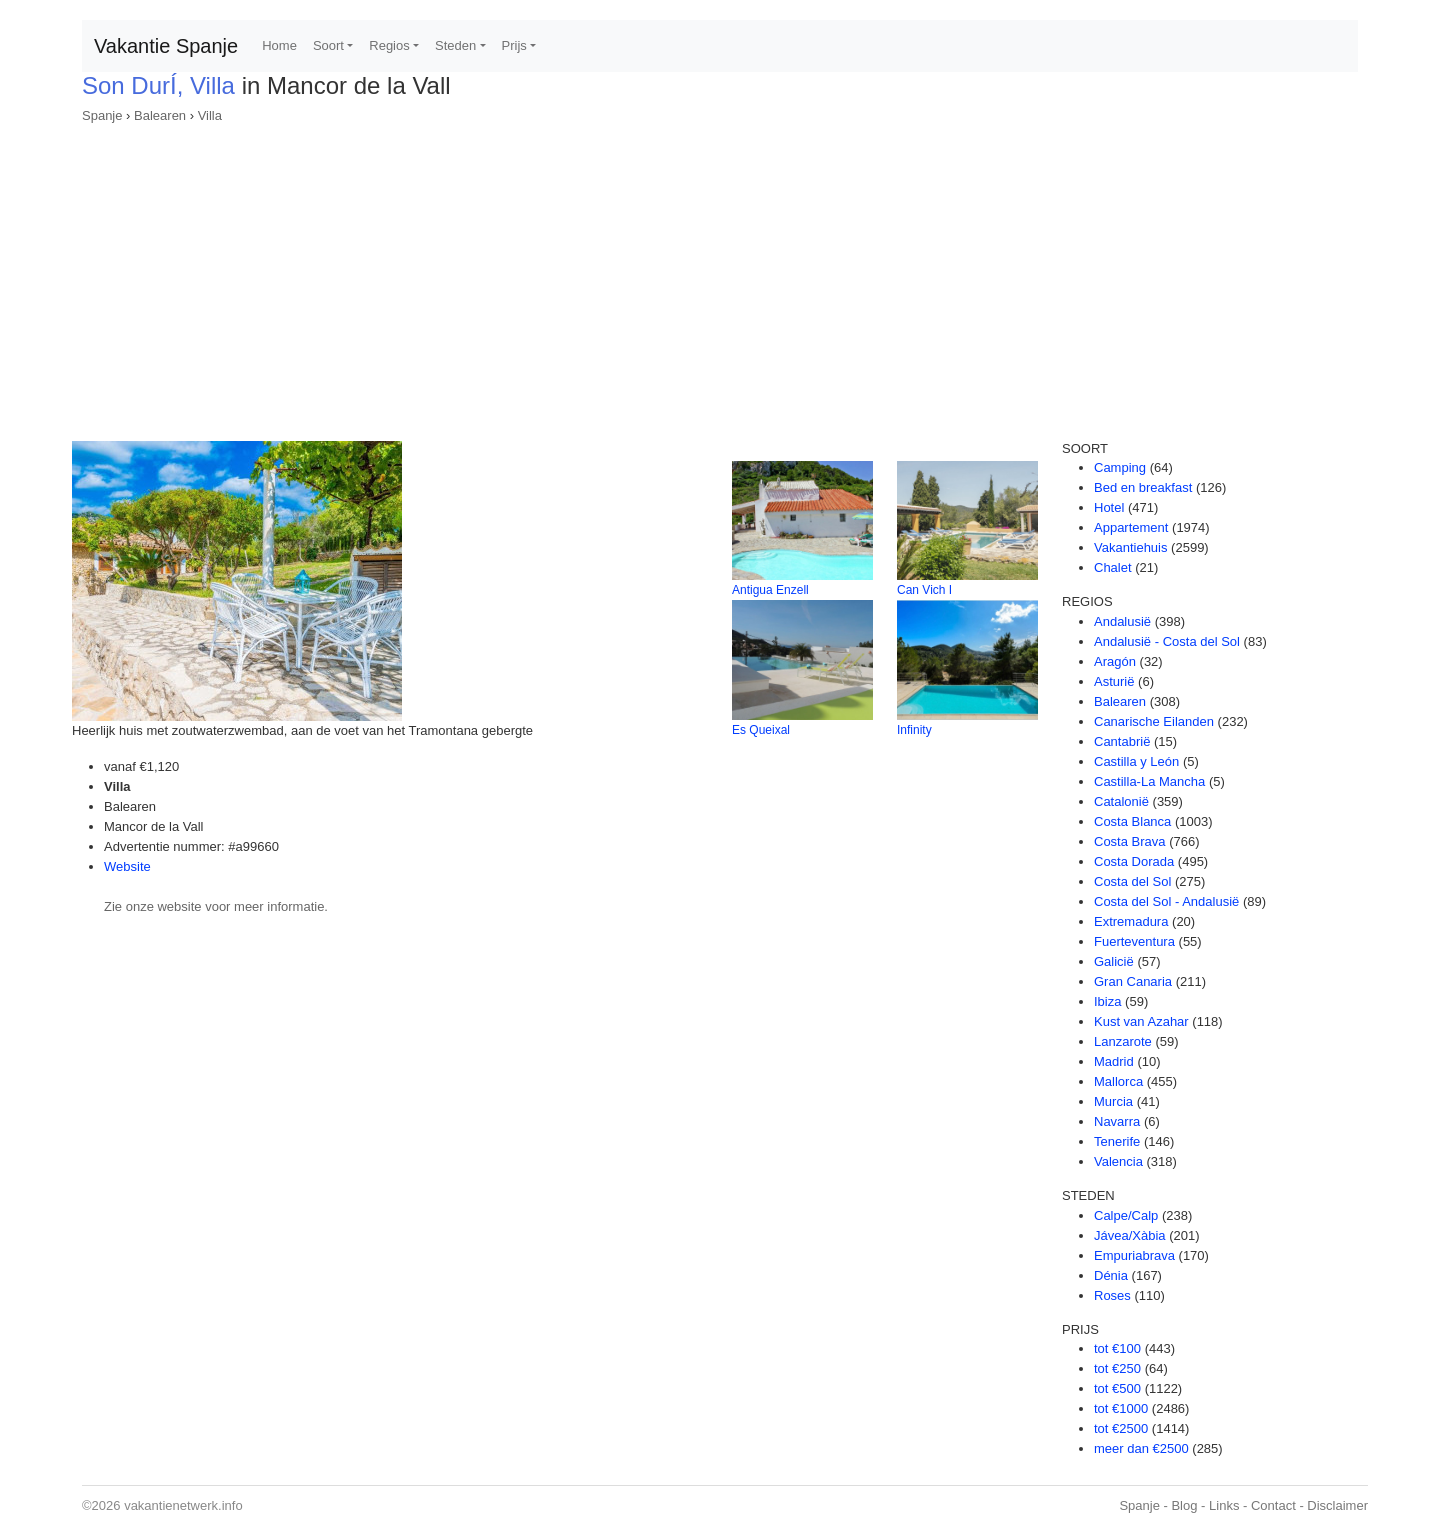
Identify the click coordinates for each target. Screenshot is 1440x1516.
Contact (1273, 1505)
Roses (1112, 1295)
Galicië (1114, 961)
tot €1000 (1121, 1408)
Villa (210, 115)
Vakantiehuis (1130, 547)
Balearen (160, 115)
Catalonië (1121, 801)
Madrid (1114, 1061)
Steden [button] (455, 45)
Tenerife (1117, 1141)
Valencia (1118, 1161)
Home (279, 45)
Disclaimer (1337, 1505)
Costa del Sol (1132, 881)
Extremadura (1131, 921)
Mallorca (1118, 1081)
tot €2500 (1121, 1428)
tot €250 (1117, 1368)
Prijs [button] (514, 45)
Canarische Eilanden (1154, 721)
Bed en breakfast (1143, 487)
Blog (1184, 1505)
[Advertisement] (720, 276)
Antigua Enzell (770, 590)
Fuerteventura (1134, 941)
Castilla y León (1136, 761)
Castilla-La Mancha (1149, 781)
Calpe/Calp (1126, 1215)
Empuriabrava (1134, 1255)
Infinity (914, 730)
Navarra (1117, 1121)
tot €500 (1117, 1388)
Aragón (1115, 661)
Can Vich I (924, 590)
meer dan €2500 (1141, 1448)
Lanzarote (1123, 1041)
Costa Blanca (1132, 821)
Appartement (1131, 527)
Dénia (1111, 1275)
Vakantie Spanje (166, 46)
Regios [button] (389, 45)
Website (127, 866)
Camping (1120, 467)
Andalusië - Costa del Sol (1167, 641)
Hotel (1109, 507)
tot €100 (1117, 1348)
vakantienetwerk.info (183, 1505)
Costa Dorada (1134, 861)
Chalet (1113, 567)
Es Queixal (761, 730)
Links (1224, 1505)
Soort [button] (328, 45)
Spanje (102, 115)
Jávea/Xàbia (1130, 1235)
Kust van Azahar (1141, 1021)
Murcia (1113, 1101)
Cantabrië (1122, 741)
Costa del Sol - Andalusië (1166, 901)
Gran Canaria (1133, 981)
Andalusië (1122, 621)
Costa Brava (1130, 841)
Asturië (1114, 681)
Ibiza (1107, 1001)
